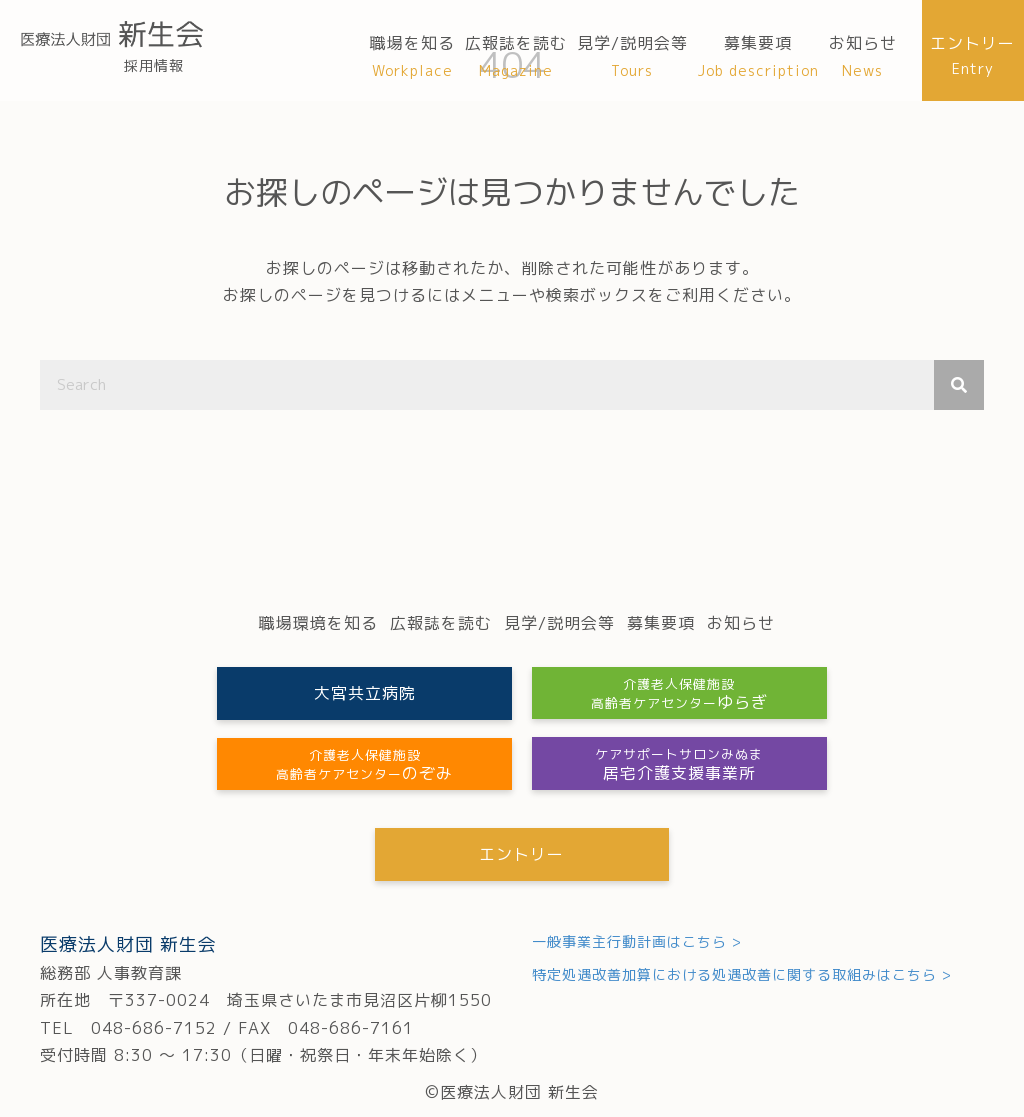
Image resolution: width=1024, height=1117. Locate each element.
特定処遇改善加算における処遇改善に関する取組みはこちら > (742, 975)
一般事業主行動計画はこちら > (637, 941)
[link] (412, 57)
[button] (362, 693)
